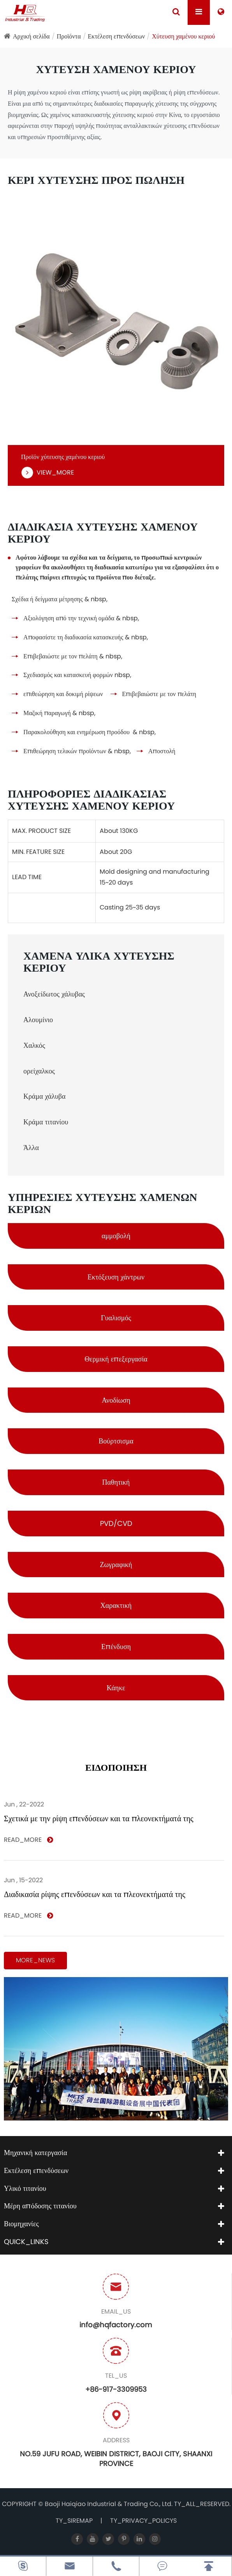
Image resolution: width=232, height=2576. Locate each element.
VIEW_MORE (47, 472)
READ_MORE (28, 1840)
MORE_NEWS (35, 1960)
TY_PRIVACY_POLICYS (143, 2520)
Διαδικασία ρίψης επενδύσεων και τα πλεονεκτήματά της (94, 1894)
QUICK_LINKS (26, 2241)
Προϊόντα (69, 36)
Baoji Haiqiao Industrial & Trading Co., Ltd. (109, 2503)
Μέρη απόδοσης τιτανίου (40, 2206)
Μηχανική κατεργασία (35, 2152)
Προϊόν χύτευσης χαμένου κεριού (63, 457)
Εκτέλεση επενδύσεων (116, 36)
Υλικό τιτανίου (25, 2188)
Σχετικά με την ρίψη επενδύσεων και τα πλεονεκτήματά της (98, 1818)
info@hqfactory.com (115, 2325)
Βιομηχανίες (21, 2224)
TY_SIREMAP (74, 2520)
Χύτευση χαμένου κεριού (183, 36)
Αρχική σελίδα (31, 36)
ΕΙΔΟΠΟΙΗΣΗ (116, 1768)
